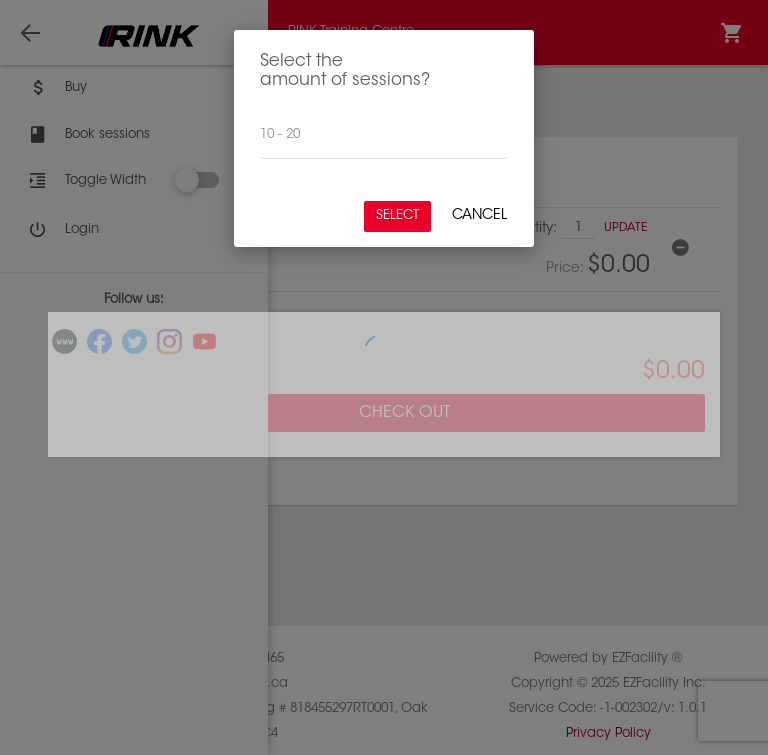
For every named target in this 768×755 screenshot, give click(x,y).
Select (397, 215)
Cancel (479, 216)
